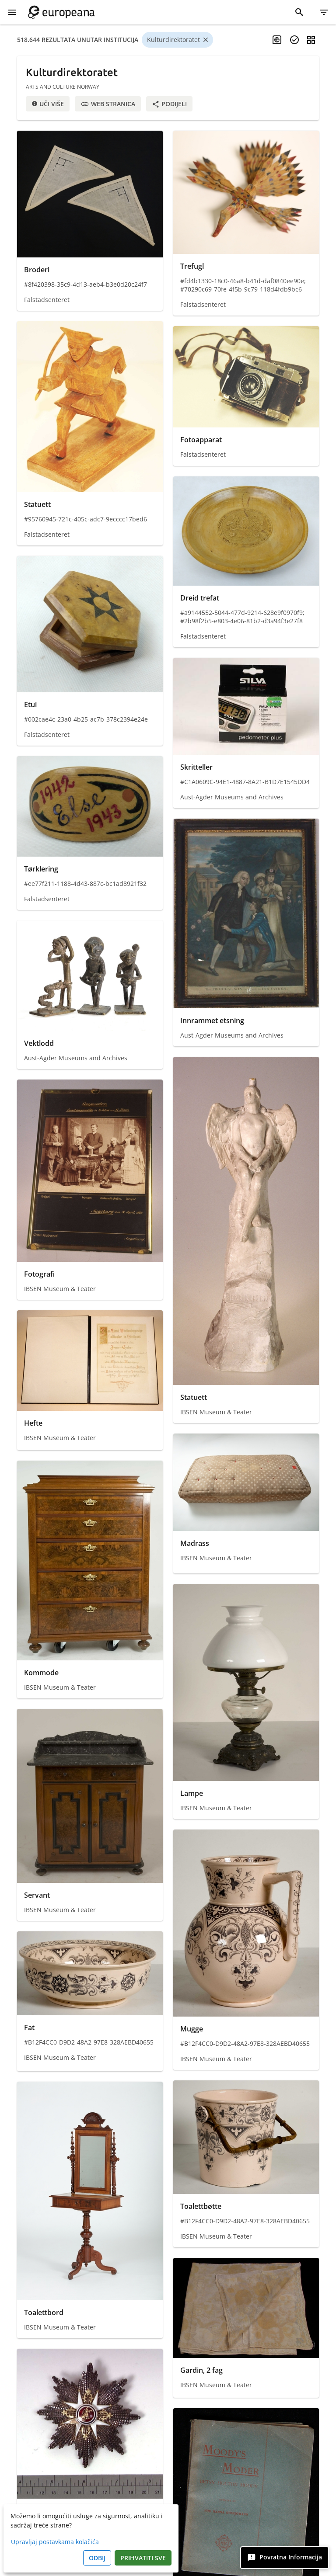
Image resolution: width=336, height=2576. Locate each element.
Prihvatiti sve (143, 2558)
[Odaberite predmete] (294, 40)
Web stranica (107, 104)
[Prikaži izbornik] (12, 12)
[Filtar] (323, 12)
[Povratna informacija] (284, 2557)
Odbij (97, 2558)
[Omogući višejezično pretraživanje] (277, 40)
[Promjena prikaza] (311, 40)
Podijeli (169, 104)
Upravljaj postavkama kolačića (55, 2542)
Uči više (48, 103)
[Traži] (299, 12)
